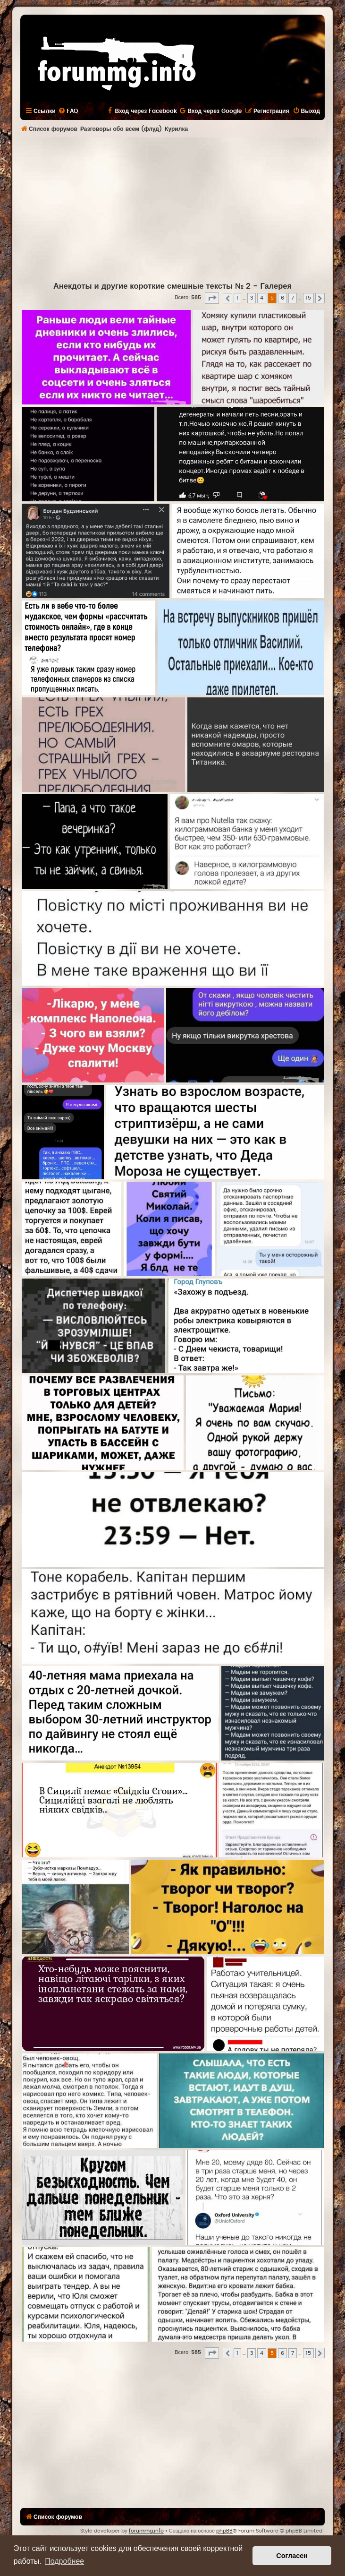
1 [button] (237, 298)
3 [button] (251, 298)
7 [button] (292, 298)
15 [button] (308, 298)
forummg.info (146, 2530)
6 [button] (282, 298)
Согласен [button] (292, 2555)
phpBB (224, 2530)
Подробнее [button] (64, 2561)
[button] (212, 298)
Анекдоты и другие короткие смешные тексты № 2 (152, 286)
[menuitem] (68, 111)
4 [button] (261, 298)
